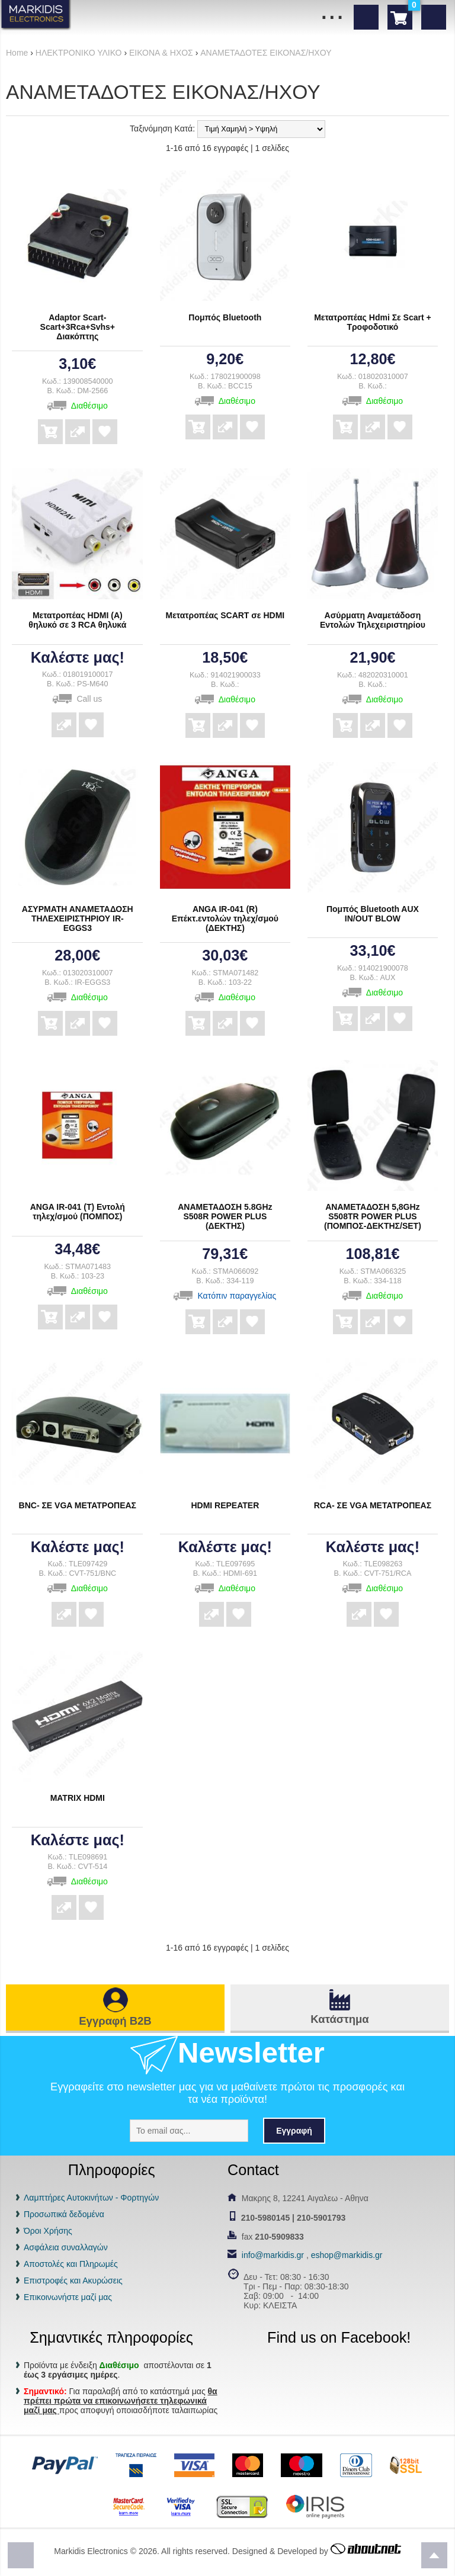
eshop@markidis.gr (347, 2255)
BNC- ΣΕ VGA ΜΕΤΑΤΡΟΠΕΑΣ (77, 1505)
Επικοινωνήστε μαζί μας (68, 2297)
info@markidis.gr (273, 2255)
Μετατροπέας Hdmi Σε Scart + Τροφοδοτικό (372, 322)
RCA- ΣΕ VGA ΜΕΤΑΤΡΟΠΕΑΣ (372, 1505)
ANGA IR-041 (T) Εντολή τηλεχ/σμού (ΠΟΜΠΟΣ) (77, 1211)
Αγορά (50, 423)
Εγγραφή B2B (115, 2021)
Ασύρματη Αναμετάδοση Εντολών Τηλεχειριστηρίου (372, 620)
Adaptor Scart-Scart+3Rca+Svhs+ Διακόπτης (77, 327)
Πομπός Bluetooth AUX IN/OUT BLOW (372, 913)
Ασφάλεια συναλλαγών (66, 2247)
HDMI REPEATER (225, 1505)
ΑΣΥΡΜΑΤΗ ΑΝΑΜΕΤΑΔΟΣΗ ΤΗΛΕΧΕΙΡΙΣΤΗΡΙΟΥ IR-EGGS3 (77, 918)
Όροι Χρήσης (48, 2230)
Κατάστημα (339, 2019)
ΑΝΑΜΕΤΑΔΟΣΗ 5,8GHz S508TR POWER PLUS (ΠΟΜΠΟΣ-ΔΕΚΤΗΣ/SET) (372, 1216)
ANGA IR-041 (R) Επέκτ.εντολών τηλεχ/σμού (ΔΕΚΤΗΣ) (225, 918)
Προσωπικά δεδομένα (64, 2214)
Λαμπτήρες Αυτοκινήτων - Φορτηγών (91, 2197)
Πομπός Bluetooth (224, 317)
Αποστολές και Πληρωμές (71, 2264)
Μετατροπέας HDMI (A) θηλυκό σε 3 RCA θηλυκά (77, 620)
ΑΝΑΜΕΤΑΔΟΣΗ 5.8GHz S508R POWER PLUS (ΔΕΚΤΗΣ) (225, 1216)
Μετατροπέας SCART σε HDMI (225, 615)
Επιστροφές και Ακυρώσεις (73, 2280)
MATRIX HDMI (77, 1798)
